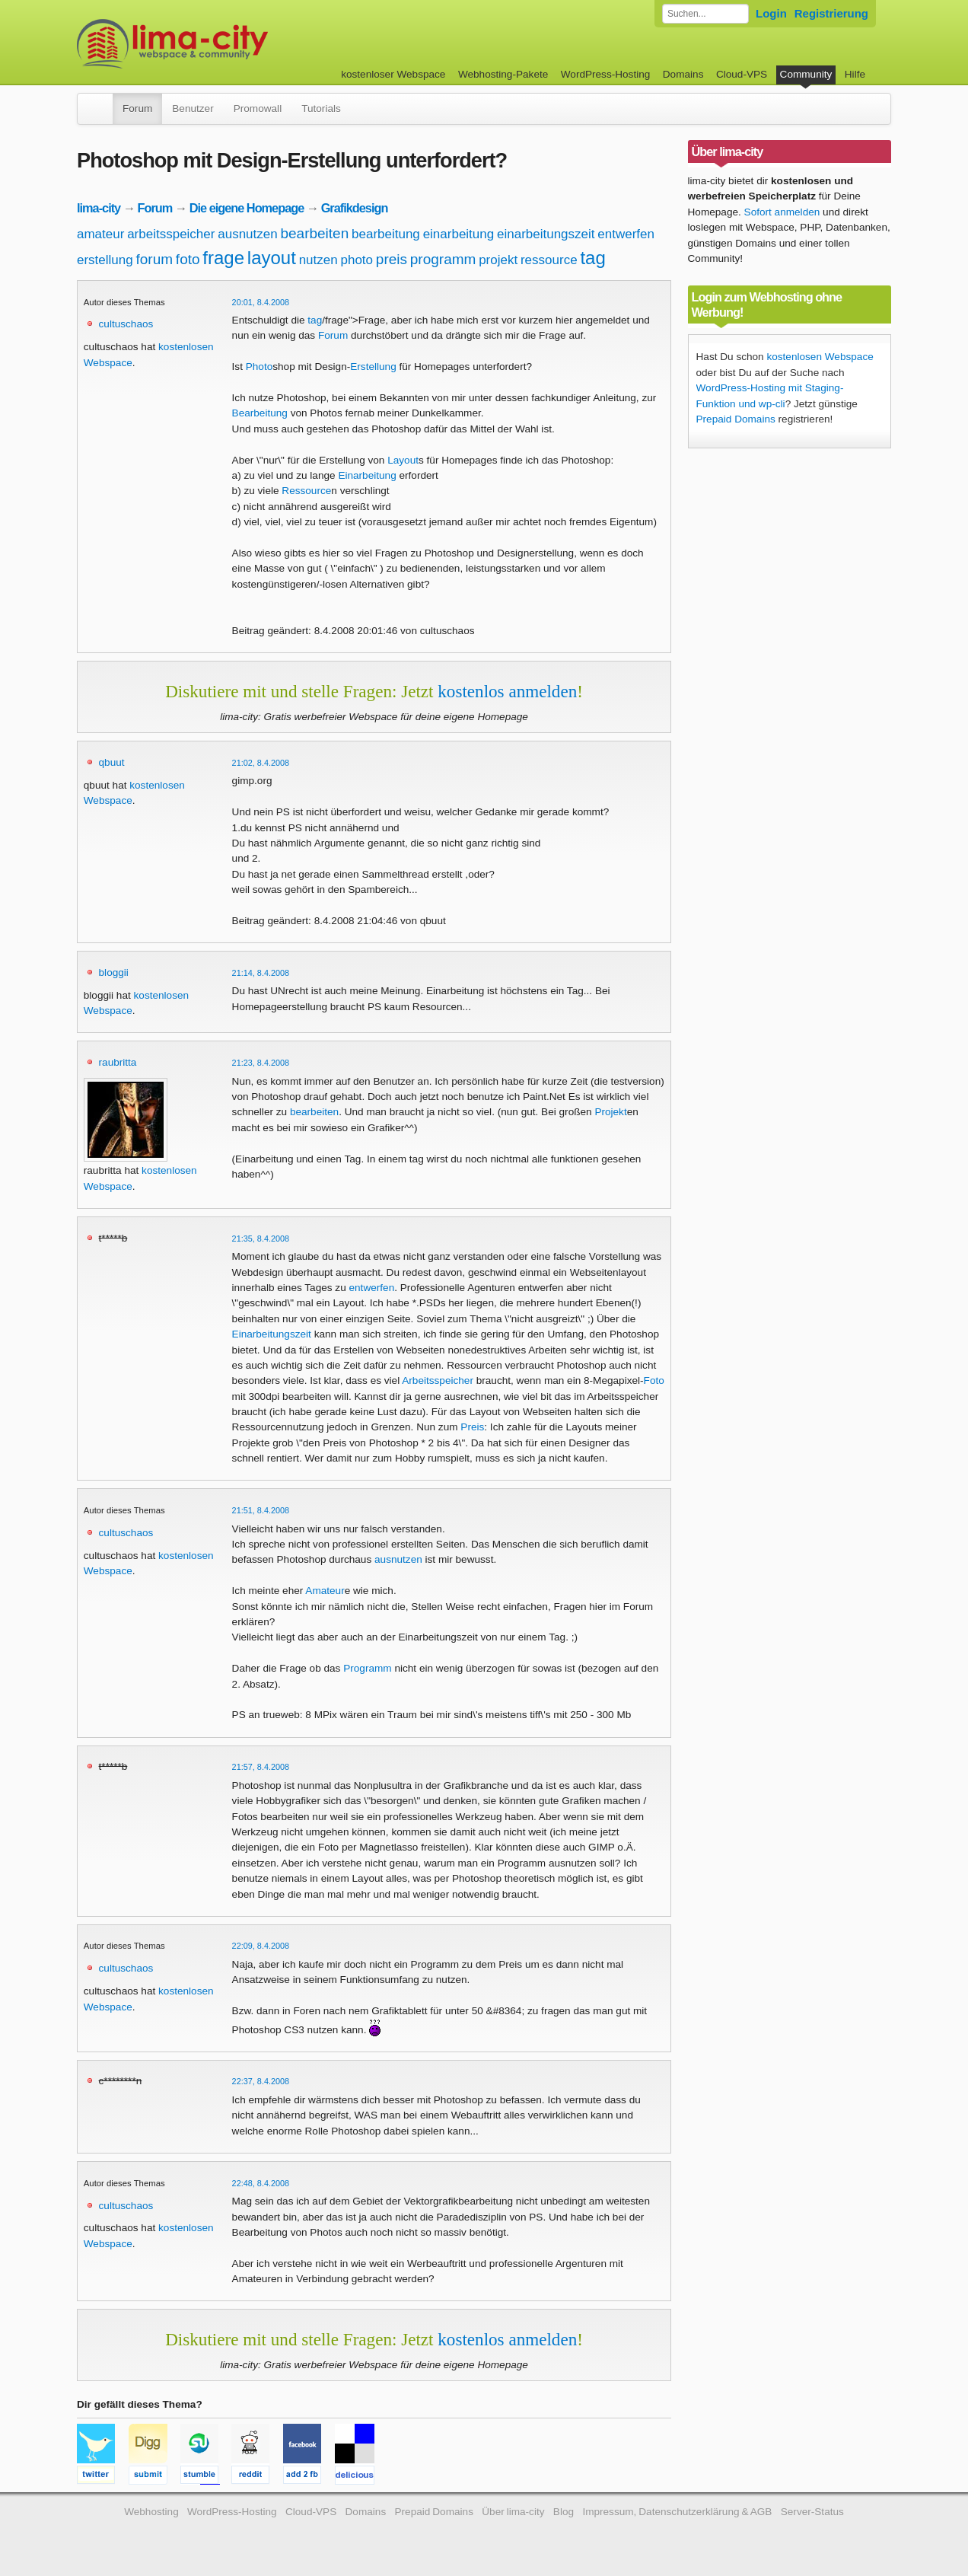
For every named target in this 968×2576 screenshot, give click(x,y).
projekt (498, 260)
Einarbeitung (367, 475)
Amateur (324, 1590)
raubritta (118, 1062)
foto (188, 259)
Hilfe (855, 74)
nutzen (318, 260)
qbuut (112, 762)
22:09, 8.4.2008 (261, 1945)
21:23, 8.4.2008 (261, 1062)
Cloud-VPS (741, 74)
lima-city (98, 208)
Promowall (258, 108)
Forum (137, 108)
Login (771, 13)
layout (271, 257)
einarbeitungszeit (546, 234)
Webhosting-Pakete (503, 74)
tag (592, 257)
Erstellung (373, 366)
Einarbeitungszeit (271, 1334)
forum (155, 259)
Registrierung (831, 13)
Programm (367, 1668)
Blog (563, 2511)
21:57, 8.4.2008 (261, 1766)
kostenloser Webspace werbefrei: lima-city (229, 44)
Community (806, 74)
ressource (549, 260)
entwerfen (625, 234)
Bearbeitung (260, 413)
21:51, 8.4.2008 (261, 1510)
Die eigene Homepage (246, 208)
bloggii (114, 972)
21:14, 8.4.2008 (261, 972)
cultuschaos (126, 324)
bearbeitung (386, 234)
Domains (683, 74)
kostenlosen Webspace (819, 356)
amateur (100, 234)
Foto (654, 1380)
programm (443, 259)
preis (391, 259)
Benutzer (192, 108)
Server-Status (812, 2511)
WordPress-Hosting (606, 74)
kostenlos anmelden (507, 691)
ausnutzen (247, 234)
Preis (472, 1427)
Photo (259, 366)
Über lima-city (513, 2511)
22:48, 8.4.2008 (261, 2183)
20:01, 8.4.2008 (261, 302)
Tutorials (321, 108)
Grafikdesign (354, 208)
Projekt (610, 1111)
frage (223, 257)
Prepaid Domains (735, 419)
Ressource (306, 490)
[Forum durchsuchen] (705, 14)
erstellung (105, 260)
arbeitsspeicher (171, 234)
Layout (403, 460)
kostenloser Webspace (393, 74)
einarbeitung (459, 234)
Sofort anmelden (782, 212)
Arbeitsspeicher (437, 1380)
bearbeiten (314, 233)
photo (356, 260)
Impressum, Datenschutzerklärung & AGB (677, 2511)
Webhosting (151, 2511)
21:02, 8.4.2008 (261, 762)
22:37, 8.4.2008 (261, 2081)
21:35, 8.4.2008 (261, 1238)
